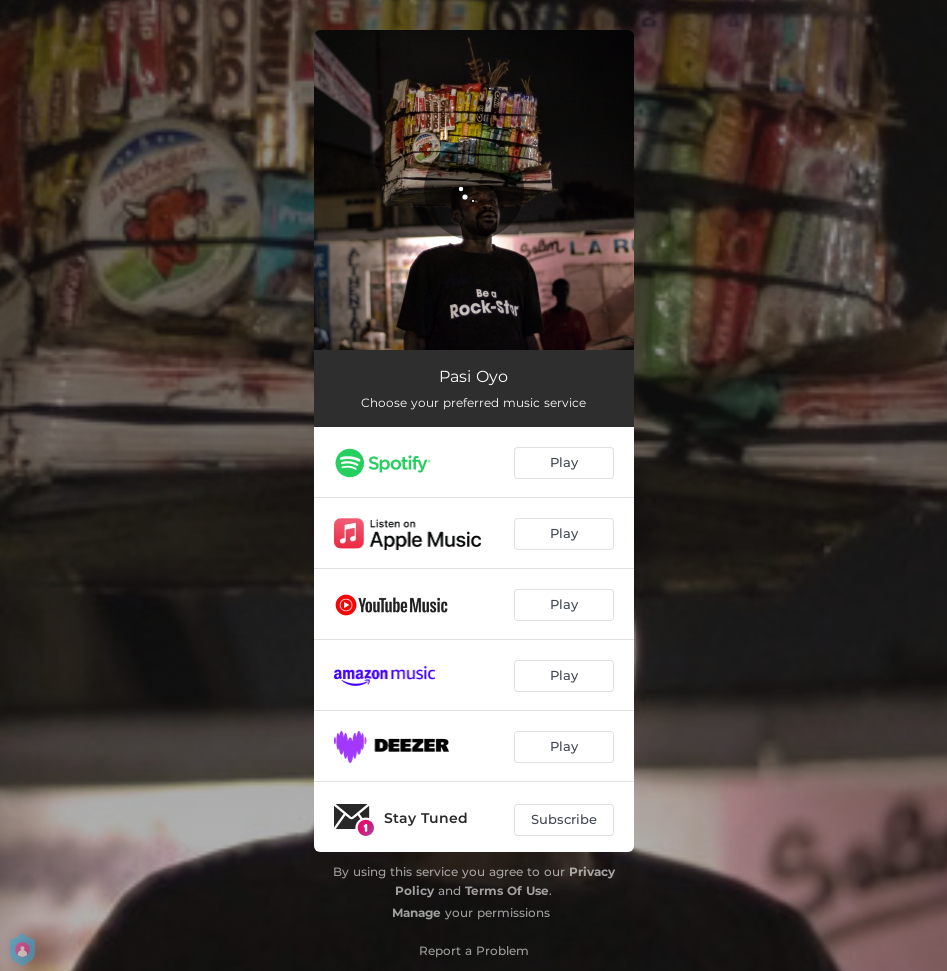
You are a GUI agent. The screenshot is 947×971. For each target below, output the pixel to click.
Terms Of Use (507, 890)
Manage (416, 912)
